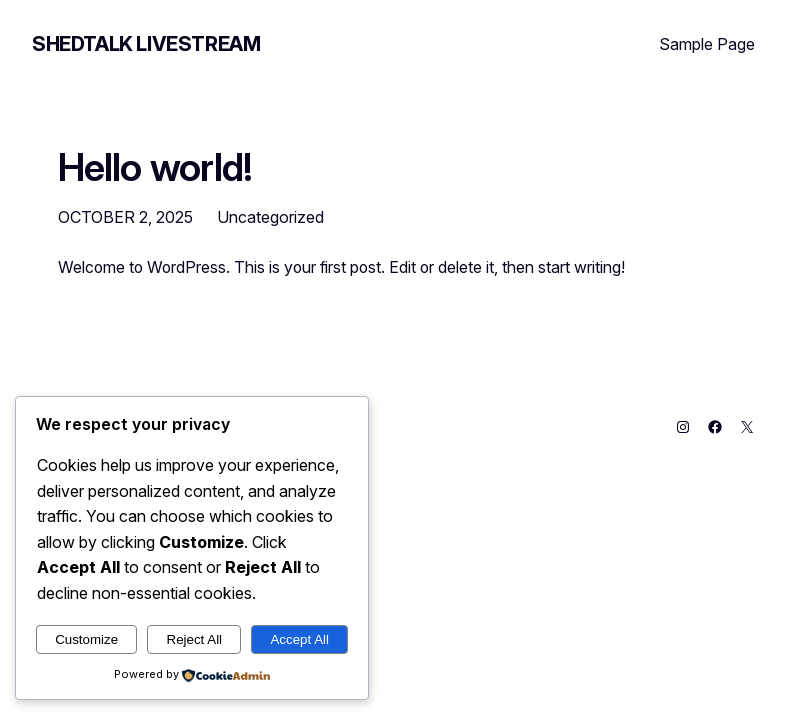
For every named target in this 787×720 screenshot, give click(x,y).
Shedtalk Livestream (146, 44)
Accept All (299, 639)
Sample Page (707, 44)
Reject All (195, 639)
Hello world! (155, 167)
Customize (86, 639)
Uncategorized (270, 217)
